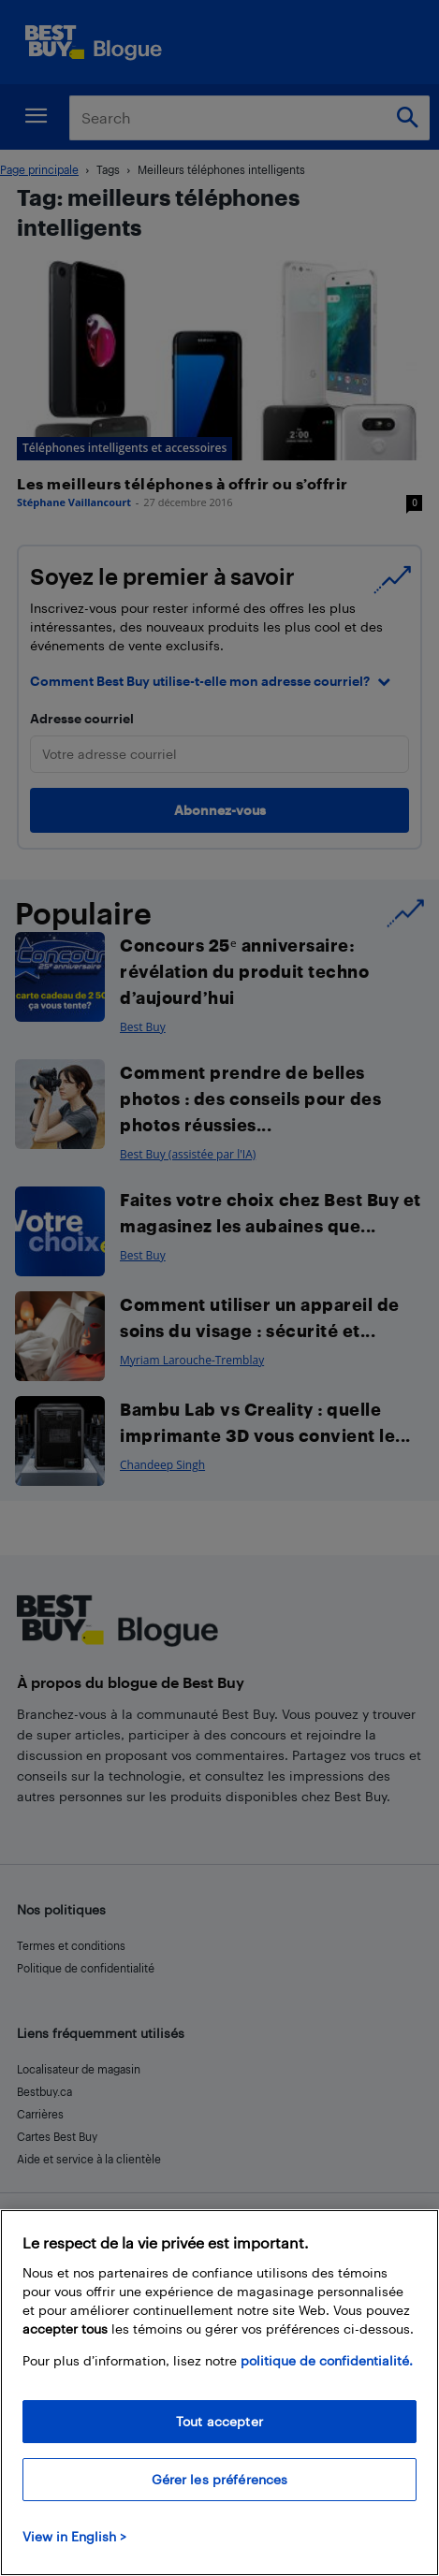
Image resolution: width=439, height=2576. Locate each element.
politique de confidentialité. (327, 2360)
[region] (219, 2392)
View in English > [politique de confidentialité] (74, 2536)
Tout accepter (219, 2421)
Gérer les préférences (220, 2479)
